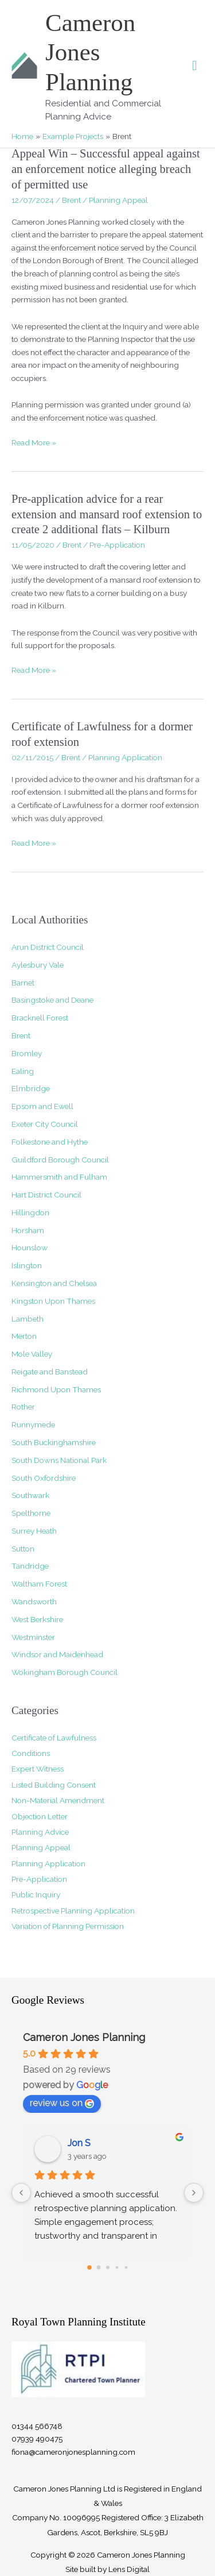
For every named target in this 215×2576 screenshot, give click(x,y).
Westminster (33, 1637)
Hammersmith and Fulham (59, 1176)
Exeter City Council (44, 1124)
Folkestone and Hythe (49, 1141)
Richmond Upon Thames (56, 1389)
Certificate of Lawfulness (53, 1737)
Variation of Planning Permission (67, 1926)
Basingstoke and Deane (52, 999)
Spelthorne (30, 1513)
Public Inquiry (35, 1894)
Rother (23, 1406)
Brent (71, 200)
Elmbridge (30, 1088)
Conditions (30, 1753)
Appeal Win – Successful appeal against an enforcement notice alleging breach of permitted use (105, 168)
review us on (62, 2102)
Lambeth (27, 1318)
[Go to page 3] (116, 2267)
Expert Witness (37, 1768)
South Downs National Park (59, 1460)
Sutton (22, 1548)
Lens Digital (129, 2569)
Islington (26, 1265)
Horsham (27, 1230)
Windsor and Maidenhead (57, 1654)
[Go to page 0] (89, 2267)
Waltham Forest (39, 1583)
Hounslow (29, 1247)
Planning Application (125, 757)
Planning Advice (40, 1831)
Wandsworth (34, 1601)
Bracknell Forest (39, 1017)
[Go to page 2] (108, 2267)
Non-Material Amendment (57, 1800)
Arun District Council (47, 947)
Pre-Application (117, 544)
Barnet (22, 982)
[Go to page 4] (125, 2267)
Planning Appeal (118, 200)
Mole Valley (31, 1353)
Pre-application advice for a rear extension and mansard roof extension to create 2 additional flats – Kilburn (106, 514)
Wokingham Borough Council (64, 1672)
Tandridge (30, 1565)
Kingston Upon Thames (53, 1301)
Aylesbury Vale (37, 964)
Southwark (30, 1495)
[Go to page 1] (98, 2267)
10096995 (81, 2517)
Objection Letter (39, 1816)
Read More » (33, 442)
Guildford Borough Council (60, 1159)
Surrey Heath (34, 1530)
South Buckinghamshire (53, 1442)
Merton (24, 1336)
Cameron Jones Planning (90, 52)
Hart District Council (46, 1194)
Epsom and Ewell (42, 1106)
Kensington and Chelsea (54, 1283)
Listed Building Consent (53, 1784)
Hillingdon (30, 1212)
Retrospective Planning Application (73, 1910)
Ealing (22, 1071)
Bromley (26, 1053)
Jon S (79, 2143)
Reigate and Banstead (49, 1371)
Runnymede (33, 1424)
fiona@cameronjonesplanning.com (73, 2451)
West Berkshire (37, 1619)
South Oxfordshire (43, 1478)
